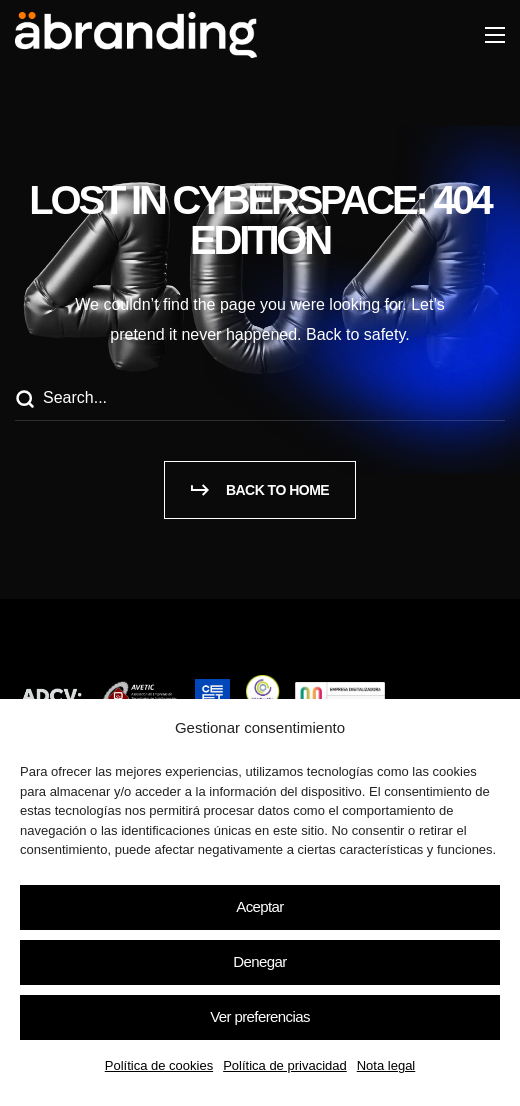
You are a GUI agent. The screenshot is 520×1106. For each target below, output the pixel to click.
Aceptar (260, 906)
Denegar (259, 961)
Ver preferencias (260, 1016)
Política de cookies (159, 1065)
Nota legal (386, 1065)
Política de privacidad (285, 1065)
